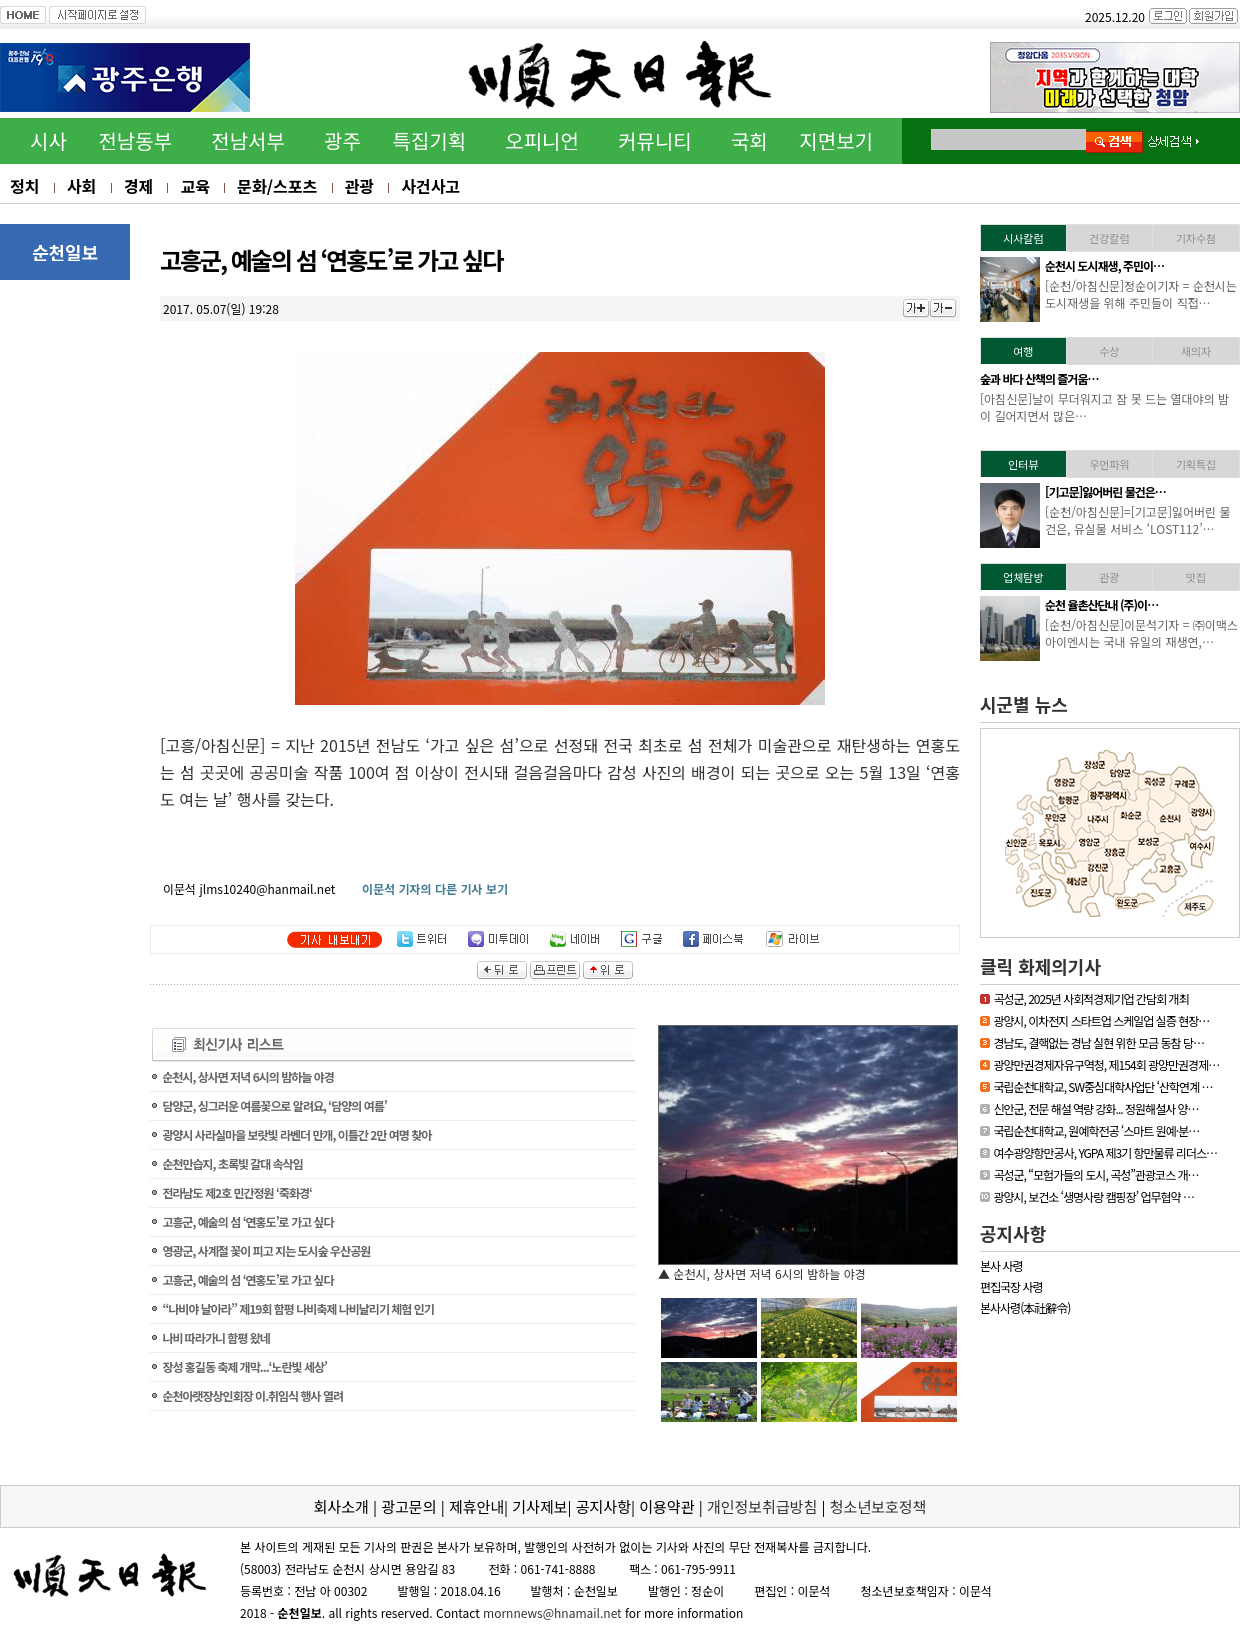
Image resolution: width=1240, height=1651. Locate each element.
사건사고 (430, 186)
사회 (81, 186)
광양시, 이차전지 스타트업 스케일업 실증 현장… (1101, 1020)
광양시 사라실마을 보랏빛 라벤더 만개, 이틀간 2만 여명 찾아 (296, 1134)
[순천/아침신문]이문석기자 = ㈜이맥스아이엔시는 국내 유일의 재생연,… (1141, 633)
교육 (194, 186)
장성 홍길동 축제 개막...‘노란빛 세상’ (244, 1366)
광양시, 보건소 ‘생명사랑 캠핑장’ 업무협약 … (1093, 1196)
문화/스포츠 (277, 186)
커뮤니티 (655, 140)
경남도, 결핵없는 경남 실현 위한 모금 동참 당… (1098, 1042)
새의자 (1196, 351)
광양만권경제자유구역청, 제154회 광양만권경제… (1106, 1064)
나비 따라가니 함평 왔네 (215, 1337)
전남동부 (135, 140)
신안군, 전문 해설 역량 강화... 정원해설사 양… (1095, 1108)
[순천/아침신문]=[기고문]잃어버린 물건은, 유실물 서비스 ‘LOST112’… (1138, 520)
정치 (24, 186)
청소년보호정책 (878, 1506)
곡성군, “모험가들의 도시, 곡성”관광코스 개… (1095, 1174)
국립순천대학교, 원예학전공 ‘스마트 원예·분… (1096, 1130)
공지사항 (1013, 1233)
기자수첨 (1196, 238)
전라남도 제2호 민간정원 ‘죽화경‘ (237, 1192)
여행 (1023, 351)
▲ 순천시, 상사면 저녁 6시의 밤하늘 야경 (762, 1273)
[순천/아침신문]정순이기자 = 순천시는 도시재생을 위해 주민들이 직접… (1141, 294)
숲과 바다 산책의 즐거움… (1039, 378)
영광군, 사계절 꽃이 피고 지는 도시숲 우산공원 (266, 1250)
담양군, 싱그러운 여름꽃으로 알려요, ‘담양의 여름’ (274, 1105)
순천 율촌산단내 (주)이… (1101, 604)
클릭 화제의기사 (1040, 966)
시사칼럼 (1023, 238)
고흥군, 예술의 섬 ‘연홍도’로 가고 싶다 (247, 1221)
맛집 (1196, 577)
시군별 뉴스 (1024, 704)
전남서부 (248, 140)
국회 (749, 140)
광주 (342, 140)
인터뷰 (1023, 464)
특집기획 (430, 140)
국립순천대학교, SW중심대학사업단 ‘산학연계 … (1102, 1086)
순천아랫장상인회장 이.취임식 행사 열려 (252, 1395)
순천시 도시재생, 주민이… (1104, 265)
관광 (359, 186)
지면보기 (836, 140)
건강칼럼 (1109, 238)
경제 (138, 186)
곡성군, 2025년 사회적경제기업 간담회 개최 (1090, 998)
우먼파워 (1109, 464)
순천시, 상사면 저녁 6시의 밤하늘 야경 (247, 1076)
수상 (1109, 351)
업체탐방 (1023, 577)
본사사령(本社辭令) (1025, 1307)
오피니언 (542, 140)
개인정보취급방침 (762, 1506)
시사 (48, 140)
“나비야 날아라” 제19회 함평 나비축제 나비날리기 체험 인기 (297, 1308)
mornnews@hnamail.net (552, 1612)
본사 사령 (1001, 1265)
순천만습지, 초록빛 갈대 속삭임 (232, 1163)
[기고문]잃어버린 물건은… (1105, 491)
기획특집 (1196, 464)
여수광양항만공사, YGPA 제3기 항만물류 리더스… (1105, 1152)
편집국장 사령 (1011, 1286)
